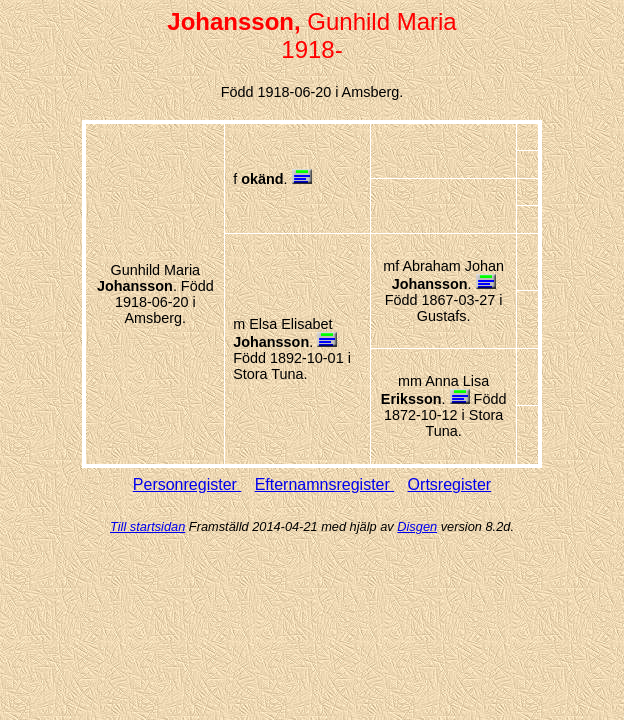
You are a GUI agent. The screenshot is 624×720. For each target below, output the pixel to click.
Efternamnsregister (325, 484)
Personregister (187, 484)
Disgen (417, 526)
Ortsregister (450, 484)
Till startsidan (147, 526)
